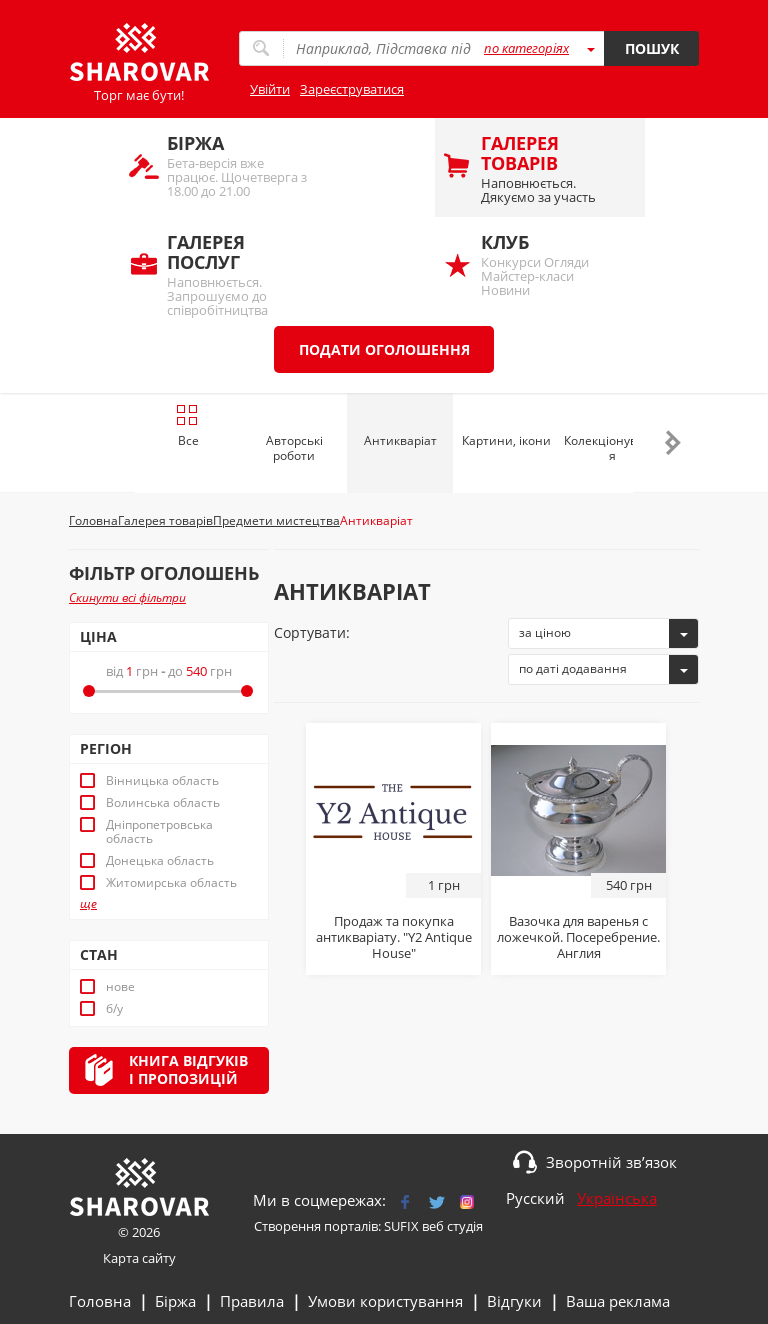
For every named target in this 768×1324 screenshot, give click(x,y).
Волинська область (163, 803)
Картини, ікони (506, 440)
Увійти (270, 89)
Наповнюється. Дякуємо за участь (553, 168)
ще (88, 904)
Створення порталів (316, 1226)
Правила (252, 1301)
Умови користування (385, 1301)
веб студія (452, 1226)
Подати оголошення (384, 349)
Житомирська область (171, 883)
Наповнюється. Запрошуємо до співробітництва (239, 273)
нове (120, 987)
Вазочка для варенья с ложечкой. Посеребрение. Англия (578, 937)
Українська (617, 1198)
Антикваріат (400, 440)
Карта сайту (139, 1258)
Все (187, 426)
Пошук (652, 48)
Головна (100, 1301)
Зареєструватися (352, 89)
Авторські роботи (294, 448)
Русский (535, 1198)
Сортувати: (312, 632)
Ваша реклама (618, 1301)
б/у (114, 1009)
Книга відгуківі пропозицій (188, 1069)
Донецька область (160, 861)
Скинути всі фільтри (127, 597)
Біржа (175, 1301)
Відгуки (514, 1301)
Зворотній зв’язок (611, 1162)
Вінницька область (162, 781)
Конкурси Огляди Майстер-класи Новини (553, 264)
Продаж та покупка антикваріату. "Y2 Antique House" (394, 937)
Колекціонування (612, 448)
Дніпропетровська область (159, 832)
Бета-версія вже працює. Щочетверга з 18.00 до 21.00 (239, 165)
